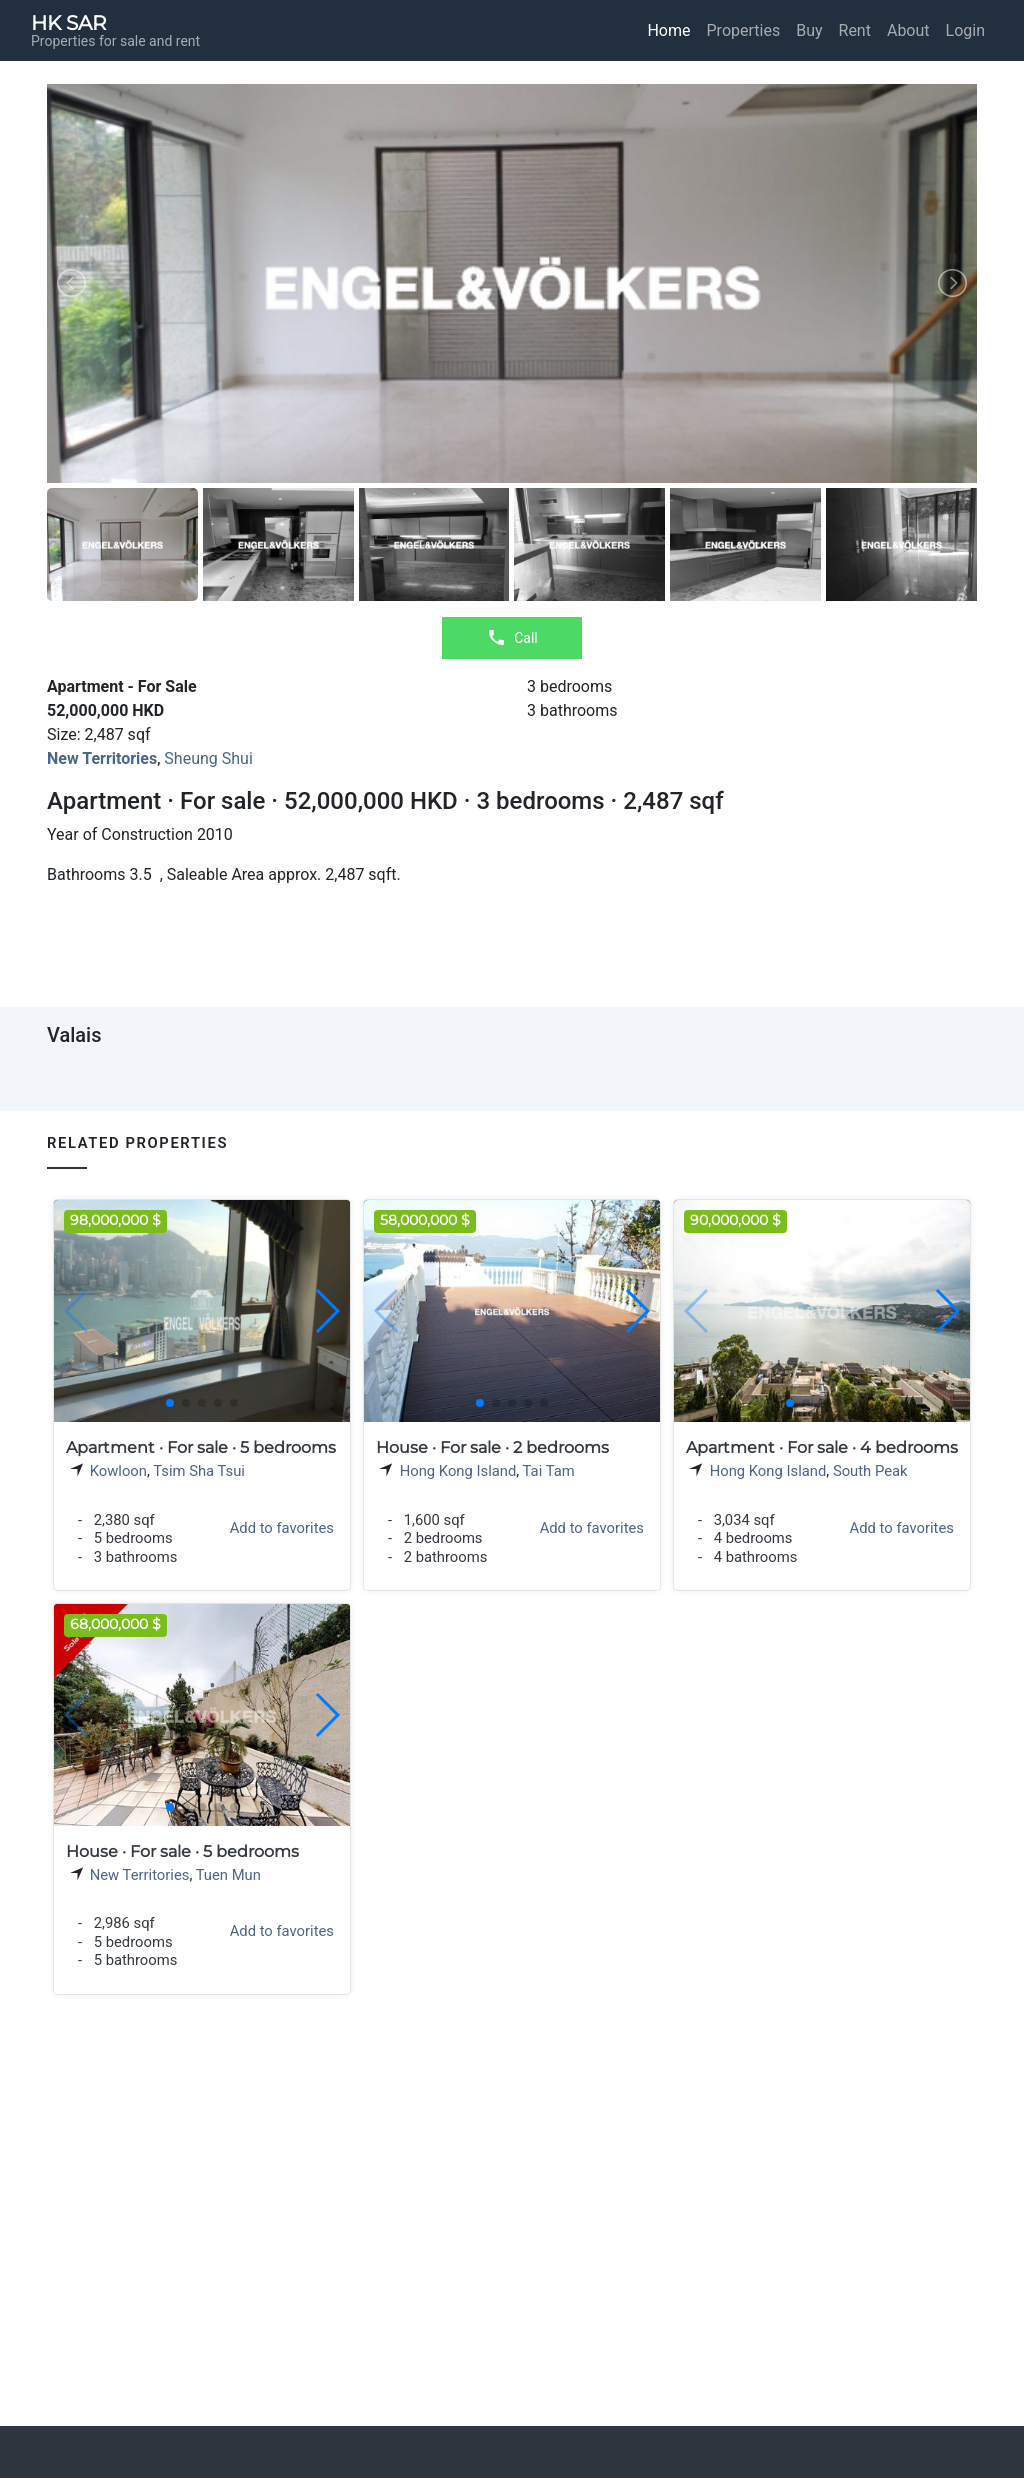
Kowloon (118, 1471)
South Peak (870, 1471)
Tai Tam (549, 1471)
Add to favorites (282, 1528)
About (908, 30)
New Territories (140, 1875)
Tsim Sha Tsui (199, 1471)
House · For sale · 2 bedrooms (492, 1447)
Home (668, 30)
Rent (855, 30)
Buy (809, 30)
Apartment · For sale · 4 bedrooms (822, 1447)
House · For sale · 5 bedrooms (182, 1851)
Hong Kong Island (458, 1471)
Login (965, 30)
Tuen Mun (228, 1875)
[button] (326, 1311)
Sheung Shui (208, 758)
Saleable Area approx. (244, 874)
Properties (744, 30)
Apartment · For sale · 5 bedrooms (201, 1447)
